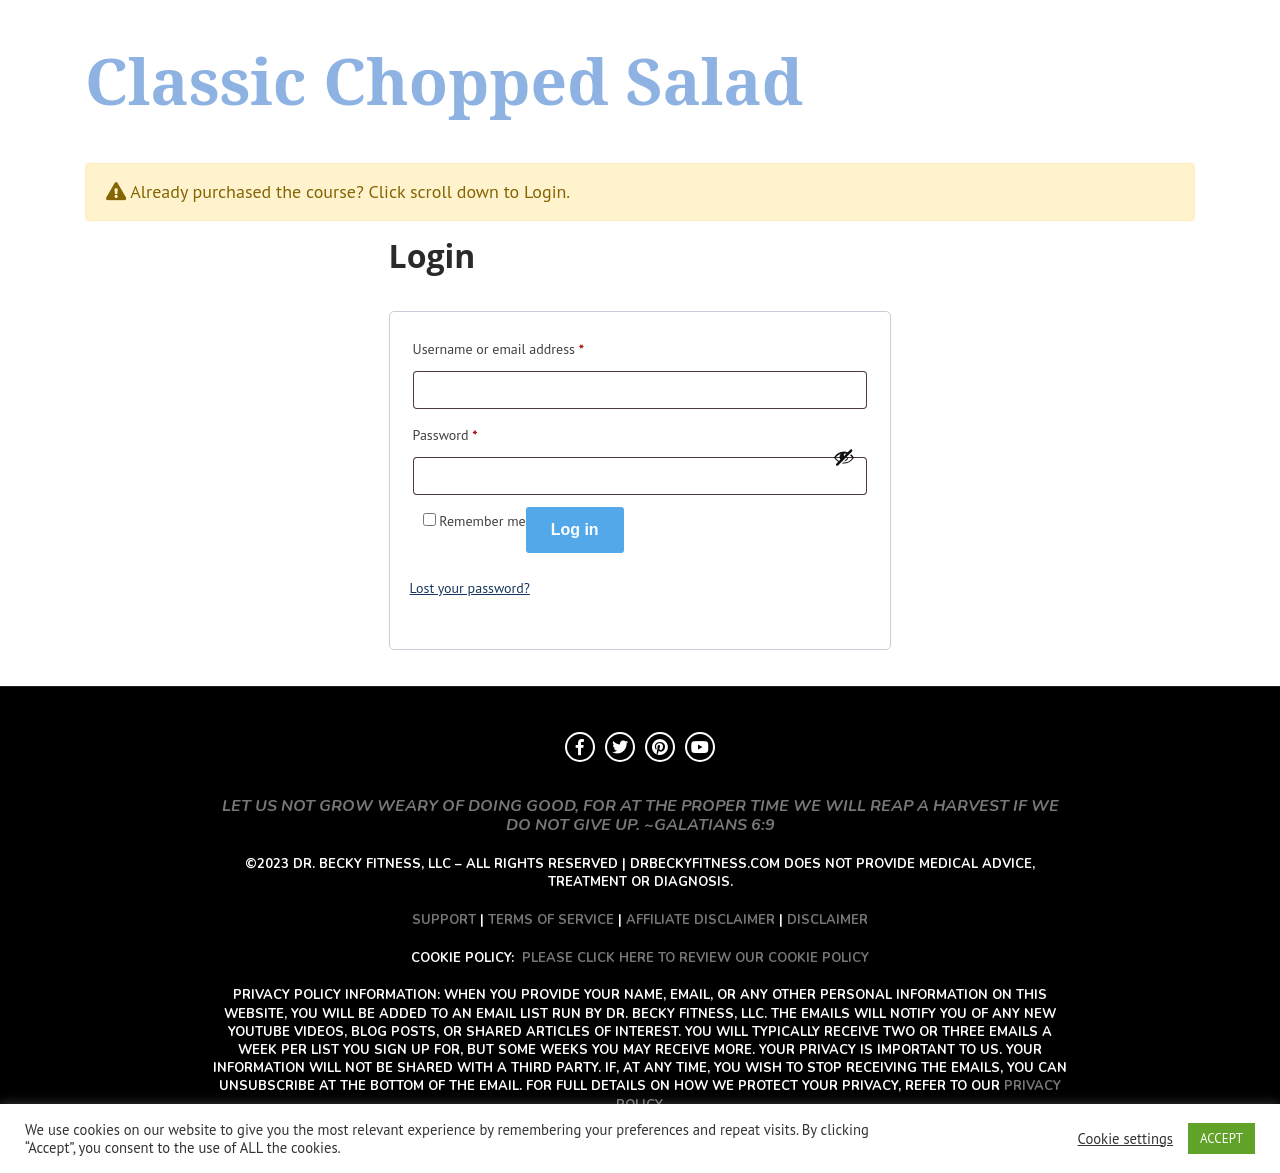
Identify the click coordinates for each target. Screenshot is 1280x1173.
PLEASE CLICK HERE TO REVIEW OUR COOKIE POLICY (695, 958)
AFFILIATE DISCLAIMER (700, 920)
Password (445, 432)
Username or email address (498, 346)
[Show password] (844, 457)
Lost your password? (470, 588)
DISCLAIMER (827, 920)
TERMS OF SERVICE (551, 920)
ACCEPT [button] (1221, 1138)
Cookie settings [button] (1125, 1139)
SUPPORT (444, 920)
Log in (575, 529)
